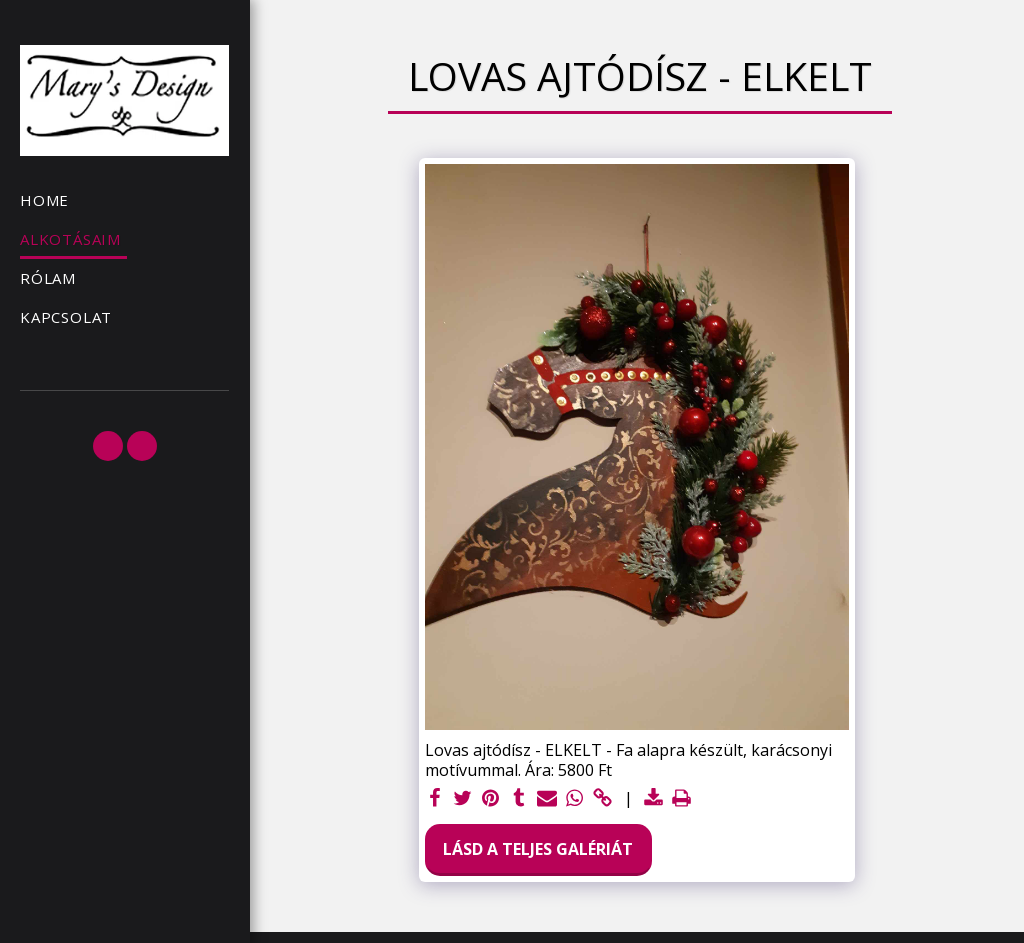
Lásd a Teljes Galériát (538, 849)
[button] (108, 446)
